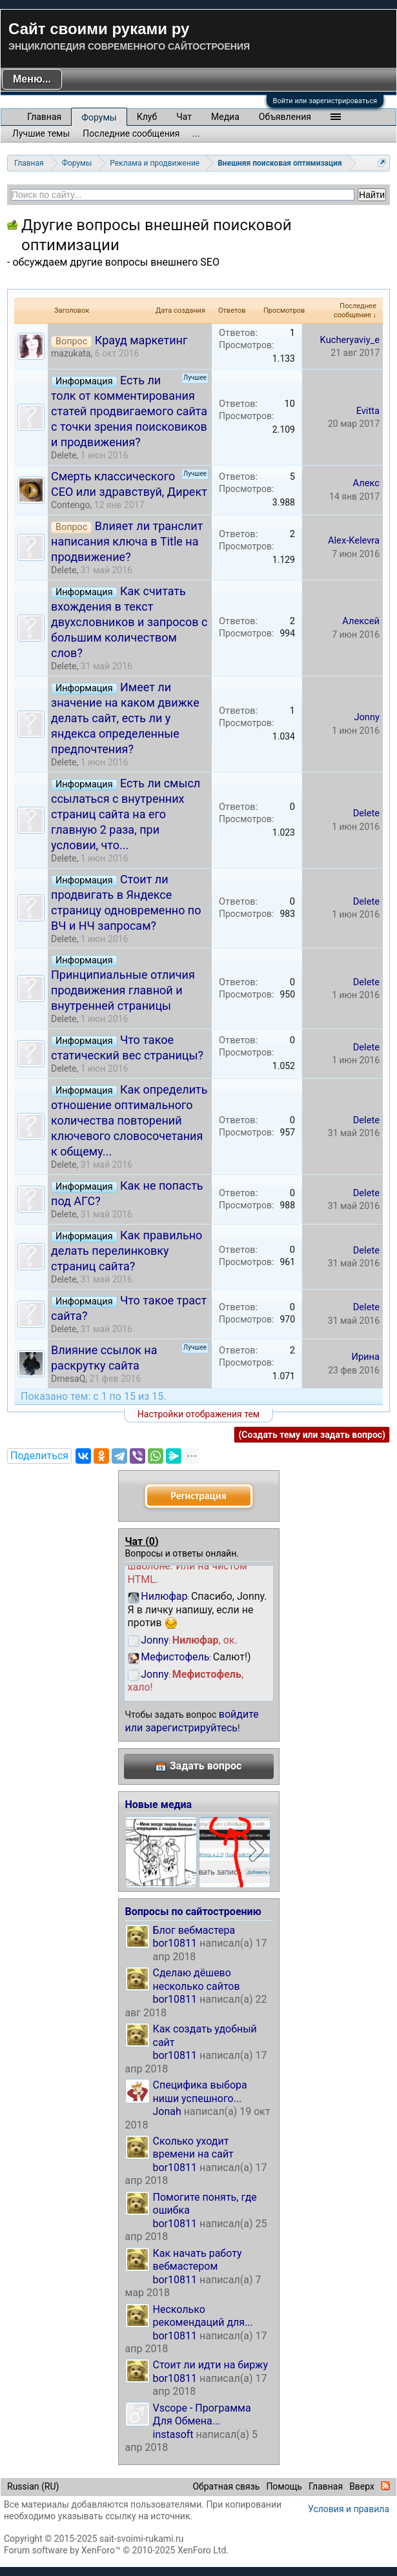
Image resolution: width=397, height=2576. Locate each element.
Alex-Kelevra (354, 540)
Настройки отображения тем (198, 1414)
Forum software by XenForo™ (116, 2550)
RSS (385, 2485)
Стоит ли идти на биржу (210, 2365)
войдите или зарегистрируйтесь (192, 1720)
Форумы (98, 117)
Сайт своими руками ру (98, 28)
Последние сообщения (131, 133)
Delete (63, 455)
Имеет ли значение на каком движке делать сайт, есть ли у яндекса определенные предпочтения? (125, 718)
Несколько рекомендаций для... (203, 2315)
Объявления (285, 117)
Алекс (366, 483)
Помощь (284, 2486)
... (196, 133)
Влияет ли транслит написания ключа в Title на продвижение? (127, 541)
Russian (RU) (33, 2486)
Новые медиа (158, 1804)
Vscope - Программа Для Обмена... (202, 2414)
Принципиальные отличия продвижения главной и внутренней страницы (123, 990)
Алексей (361, 621)
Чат (184, 117)
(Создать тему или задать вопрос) (311, 1435)
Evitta (368, 411)
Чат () (142, 1541)
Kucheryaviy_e (350, 340)
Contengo (70, 505)
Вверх (361, 2486)
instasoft (173, 2434)
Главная (44, 117)
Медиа (225, 117)
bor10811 (175, 1943)
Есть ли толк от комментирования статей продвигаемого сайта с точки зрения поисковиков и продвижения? (129, 411)
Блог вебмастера (194, 1930)
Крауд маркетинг (141, 340)
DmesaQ (68, 1378)
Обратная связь (226, 2486)
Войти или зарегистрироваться (325, 101)
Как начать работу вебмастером (197, 2259)
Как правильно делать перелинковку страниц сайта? (126, 1250)
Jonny (367, 717)
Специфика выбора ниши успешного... (200, 2091)
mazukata (70, 353)
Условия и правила (348, 2509)
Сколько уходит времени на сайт (193, 2147)
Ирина (365, 1356)
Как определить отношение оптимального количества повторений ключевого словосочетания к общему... (129, 1120)
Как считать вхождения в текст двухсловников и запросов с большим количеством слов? (129, 622)
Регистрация (198, 1496)
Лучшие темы (41, 133)
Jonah (167, 2111)
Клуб (147, 117)
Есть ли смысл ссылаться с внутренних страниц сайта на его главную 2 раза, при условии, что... (125, 814)
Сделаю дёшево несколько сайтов (196, 1979)
